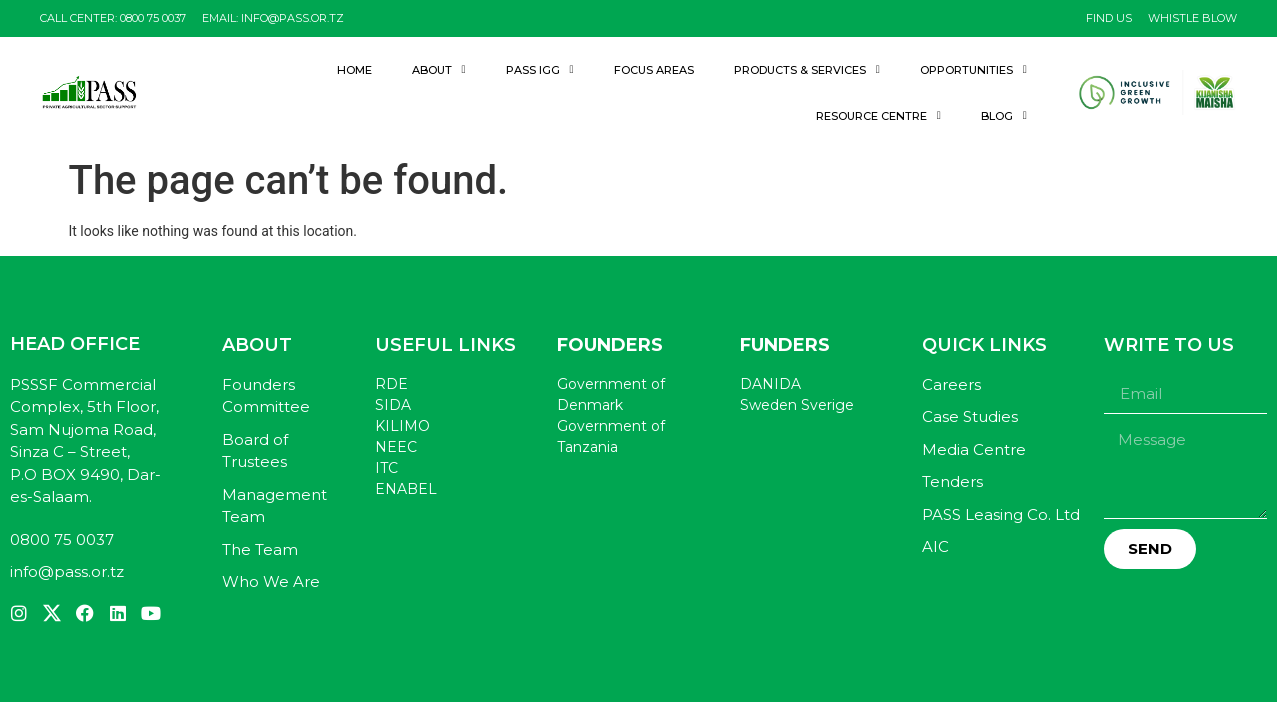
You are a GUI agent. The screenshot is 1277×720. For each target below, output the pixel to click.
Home (354, 70)
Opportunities (973, 69)
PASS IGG (540, 69)
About (439, 69)
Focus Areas (654, 70)
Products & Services (807, 69)
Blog (1004, 115)
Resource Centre (878, 115)
